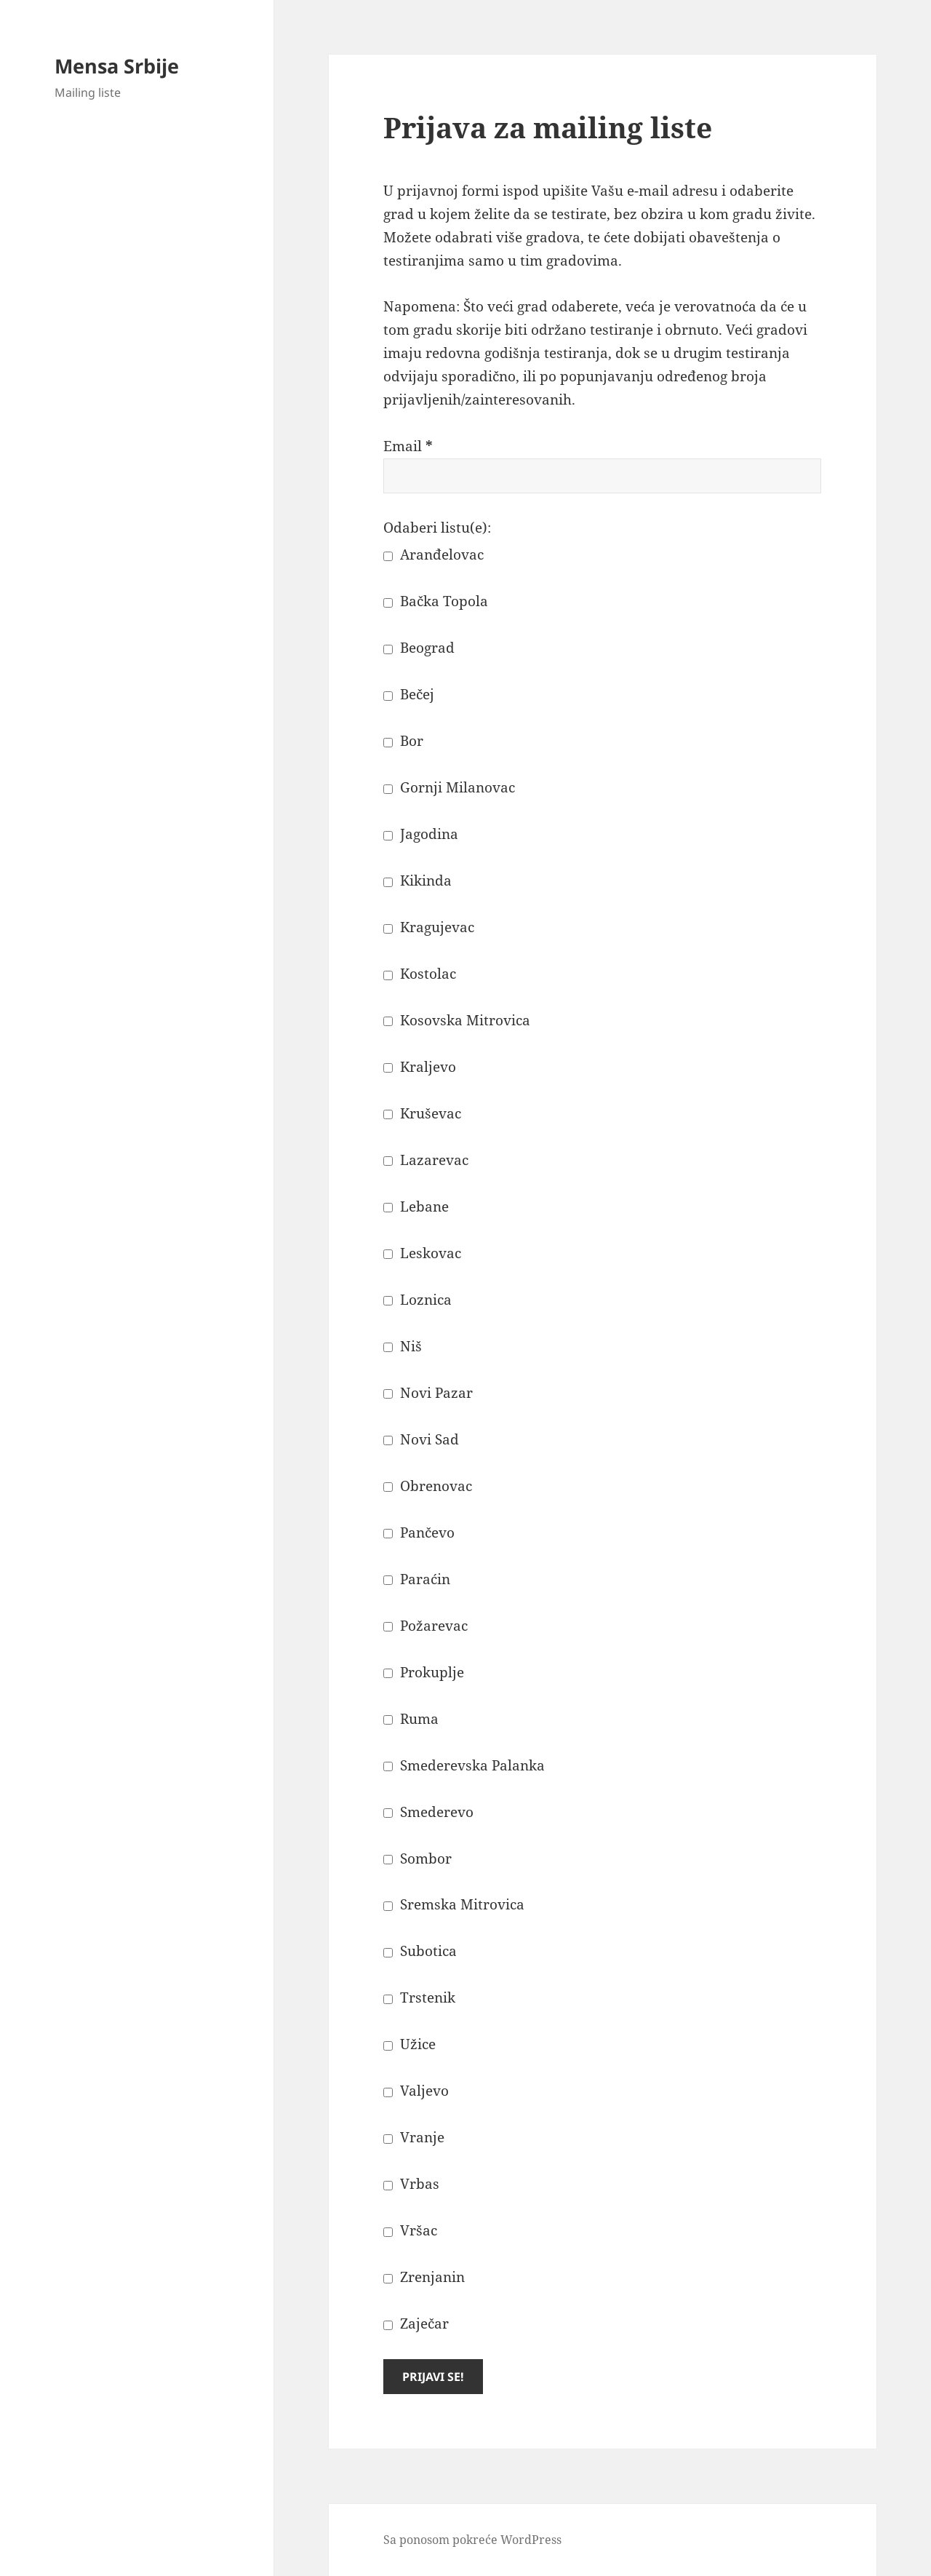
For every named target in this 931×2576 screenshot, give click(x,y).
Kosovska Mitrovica (456, 1020)
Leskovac (422, 1253)
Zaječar (416, 2323)
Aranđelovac (433, 554)
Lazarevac (425, 1159)
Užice (409, 2044)
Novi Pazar (428, 1392)
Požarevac (425, 1625)
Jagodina (420, 833)
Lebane (416, 1206)
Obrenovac (427, 1485)
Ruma (411, 1718)
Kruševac (422, 1113)
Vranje (413, 2137)
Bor (403, 740)
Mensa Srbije (117, 65)
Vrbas (411, 2183)
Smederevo (428, 1811)
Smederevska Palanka (464, 1765)
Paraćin (416, 1579)
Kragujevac (428, 927)
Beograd (419, 647)
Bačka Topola (435, 601)
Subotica (420, 1950)
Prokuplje (423, 1672)
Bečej (408, 694)
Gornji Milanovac (449, 787)
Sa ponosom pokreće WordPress (472, 2540)
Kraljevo (419, 1066)
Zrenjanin (424, 2276)
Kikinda (417, 880)
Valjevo (416, 2090)
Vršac (410, 2230)
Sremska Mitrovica (453, 1904)
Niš (402, 1346)
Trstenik (419, 1997)
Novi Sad (421, 1439)
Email (408, 446)
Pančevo (419, 1532)
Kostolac (419, 973)
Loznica (417, 1299)
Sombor (417, 1858)
